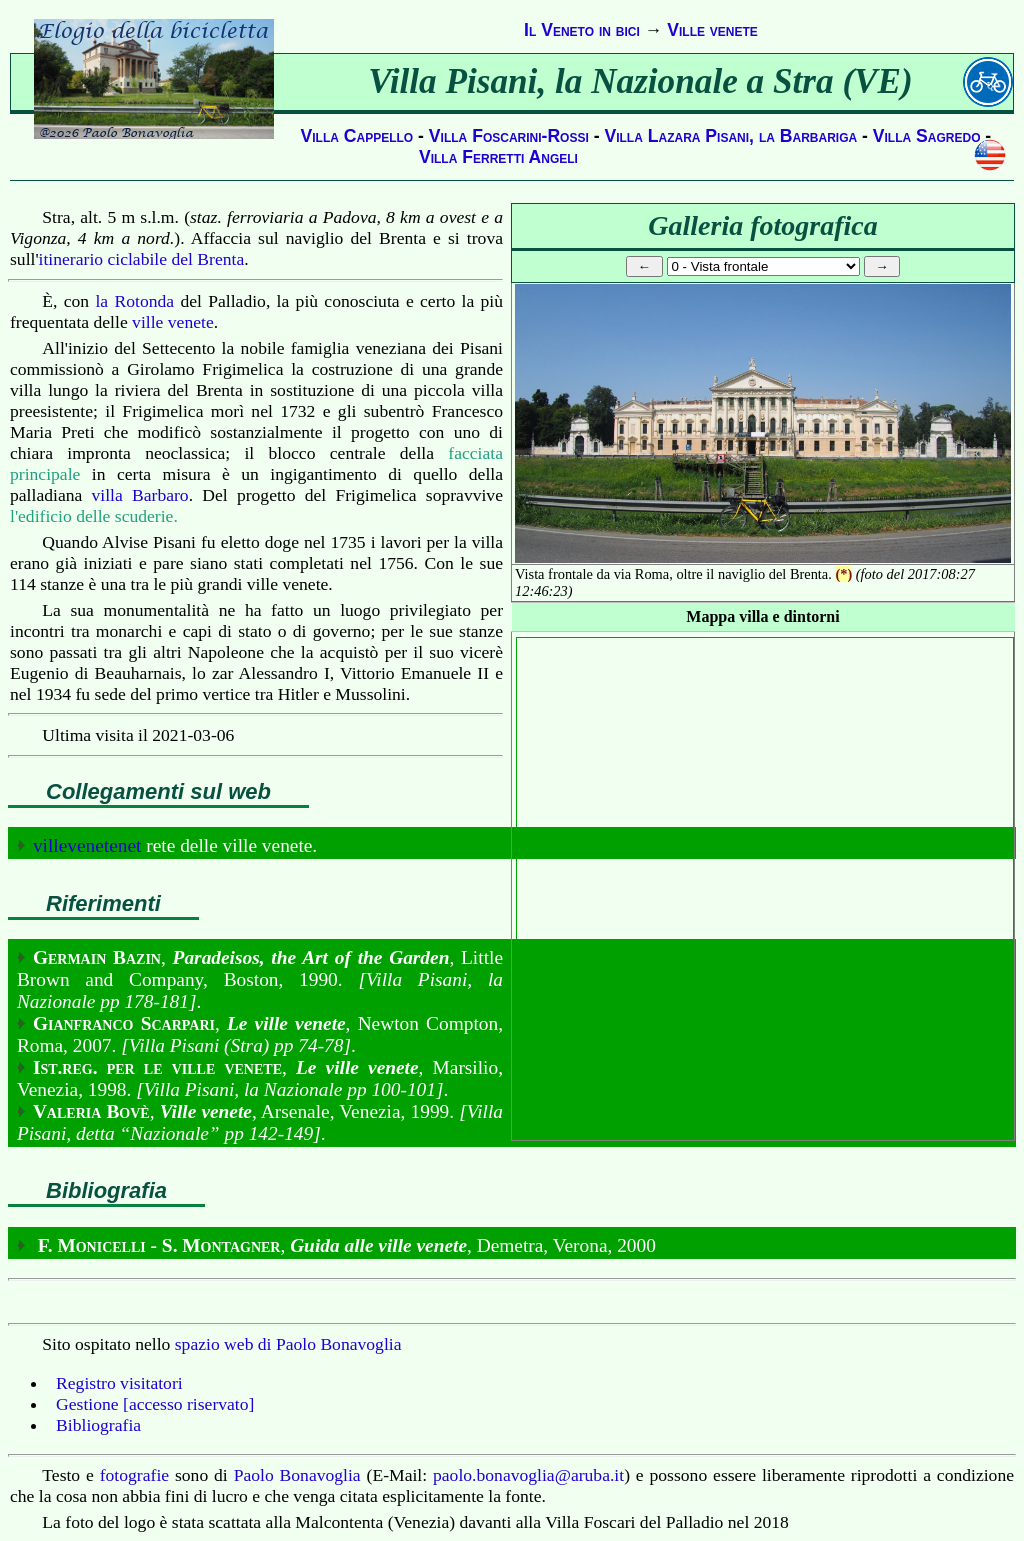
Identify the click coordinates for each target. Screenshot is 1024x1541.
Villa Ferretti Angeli (498, 157)
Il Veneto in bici (582, 30)
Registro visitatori (119, 1383)
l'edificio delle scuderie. (94, 516)
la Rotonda (134, 301)
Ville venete (712, 30)
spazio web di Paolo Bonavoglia (288, 1344)
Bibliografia (98, 1425)
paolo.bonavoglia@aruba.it (528, 1475)
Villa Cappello (357, 136)
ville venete (173, 322)
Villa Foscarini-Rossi (509, 136)
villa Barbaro (140, 495)
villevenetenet (87, 845)
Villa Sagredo (927, 136)
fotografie (134, 1475)
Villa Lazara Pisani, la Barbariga (730, 136)
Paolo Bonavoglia (297, 1475)
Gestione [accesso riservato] (155, 1404)
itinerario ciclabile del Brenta (142, 259)
